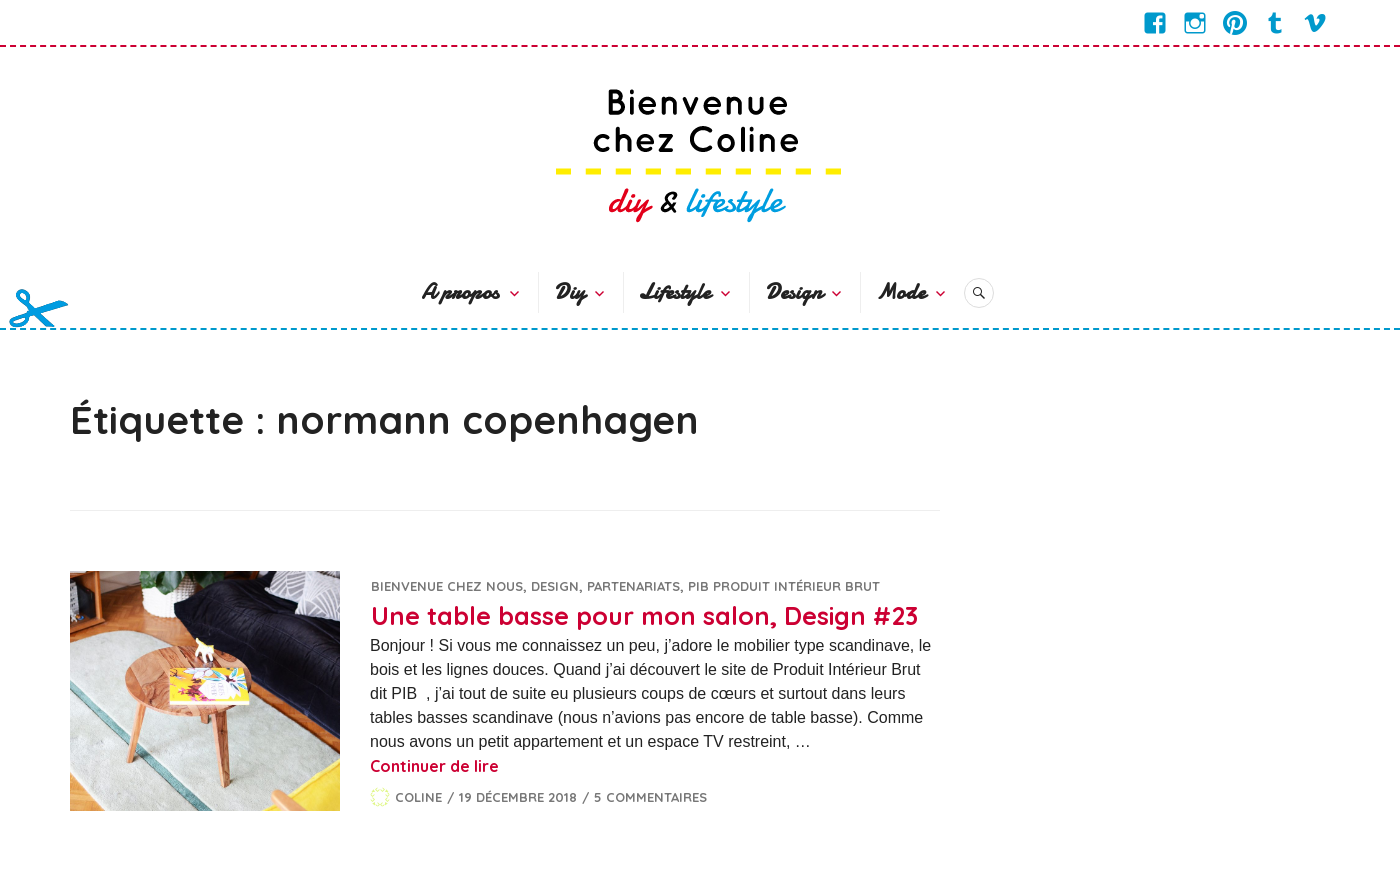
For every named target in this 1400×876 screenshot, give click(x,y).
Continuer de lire (434, 766)
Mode (900, 292)
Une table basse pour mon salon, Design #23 (644, 615)
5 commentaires (650, 797)
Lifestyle (674, 292)
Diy (569, 292)
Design (793, 292)
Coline (418, 797)
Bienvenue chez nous (447, 586)
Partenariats (633, 586)
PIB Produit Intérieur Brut (784, 586)
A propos (460, 292)
